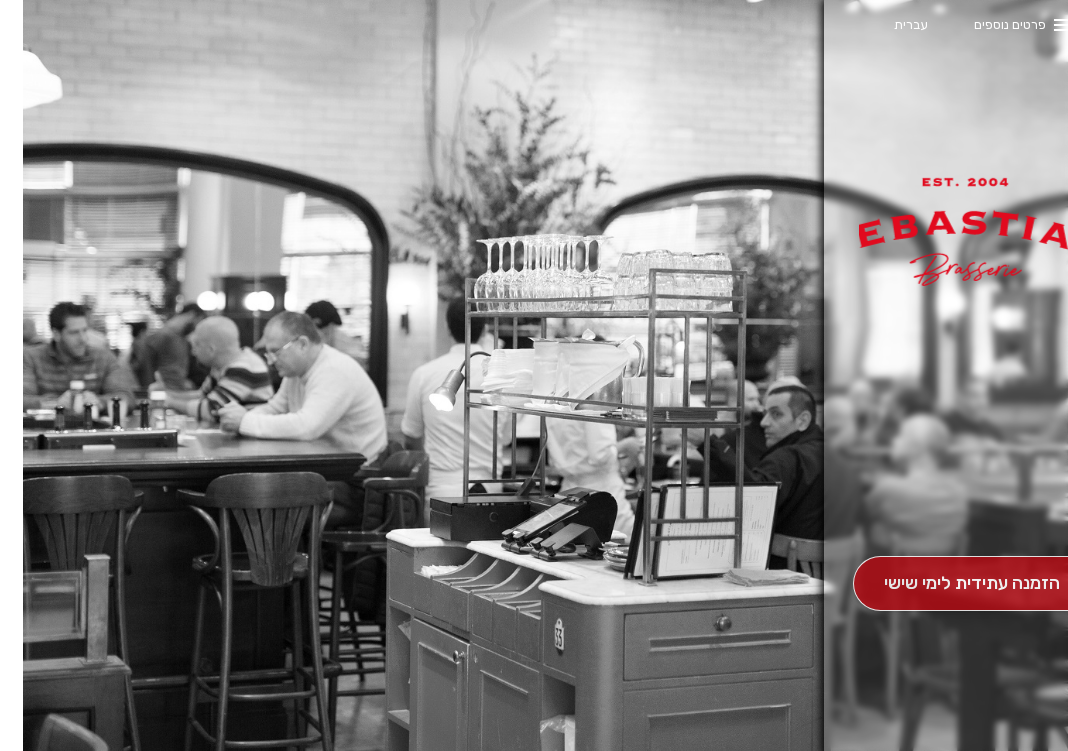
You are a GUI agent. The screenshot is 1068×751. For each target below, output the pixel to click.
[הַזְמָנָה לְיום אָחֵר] (949, 583)
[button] (949, 500)
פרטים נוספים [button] (987, 24)
